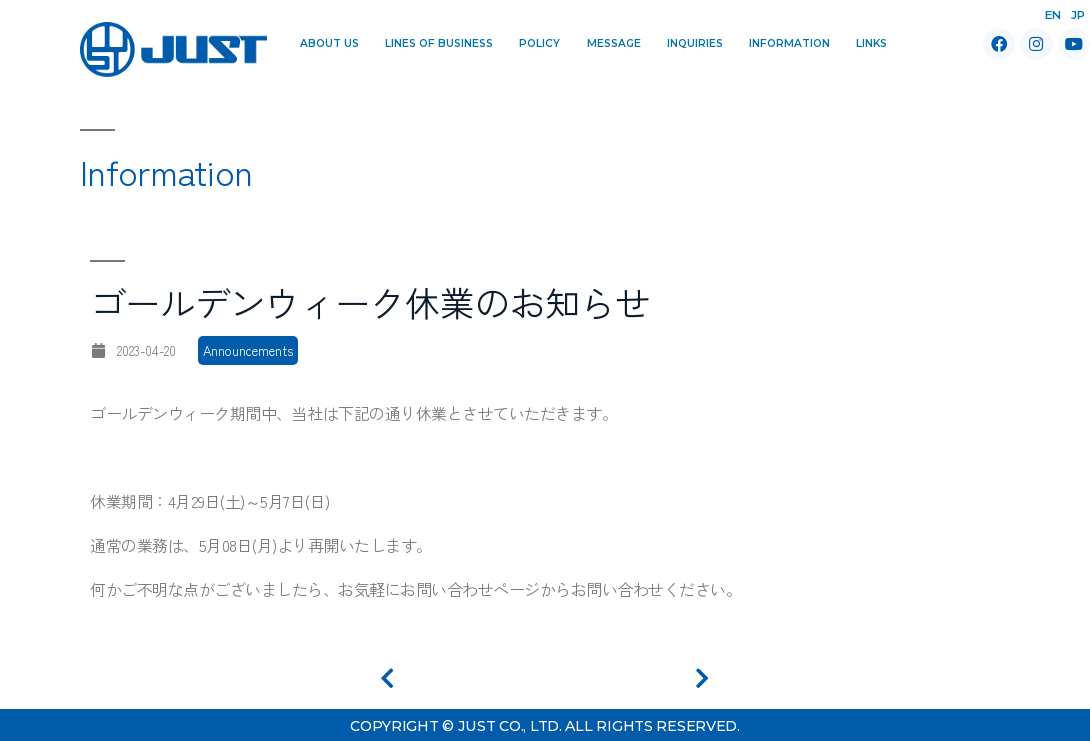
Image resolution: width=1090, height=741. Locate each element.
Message (614, 43)
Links (871, 43)
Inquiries (695, 43)
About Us (329, 43)
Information (789, 43)
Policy (539, 43)
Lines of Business (439, 43)
